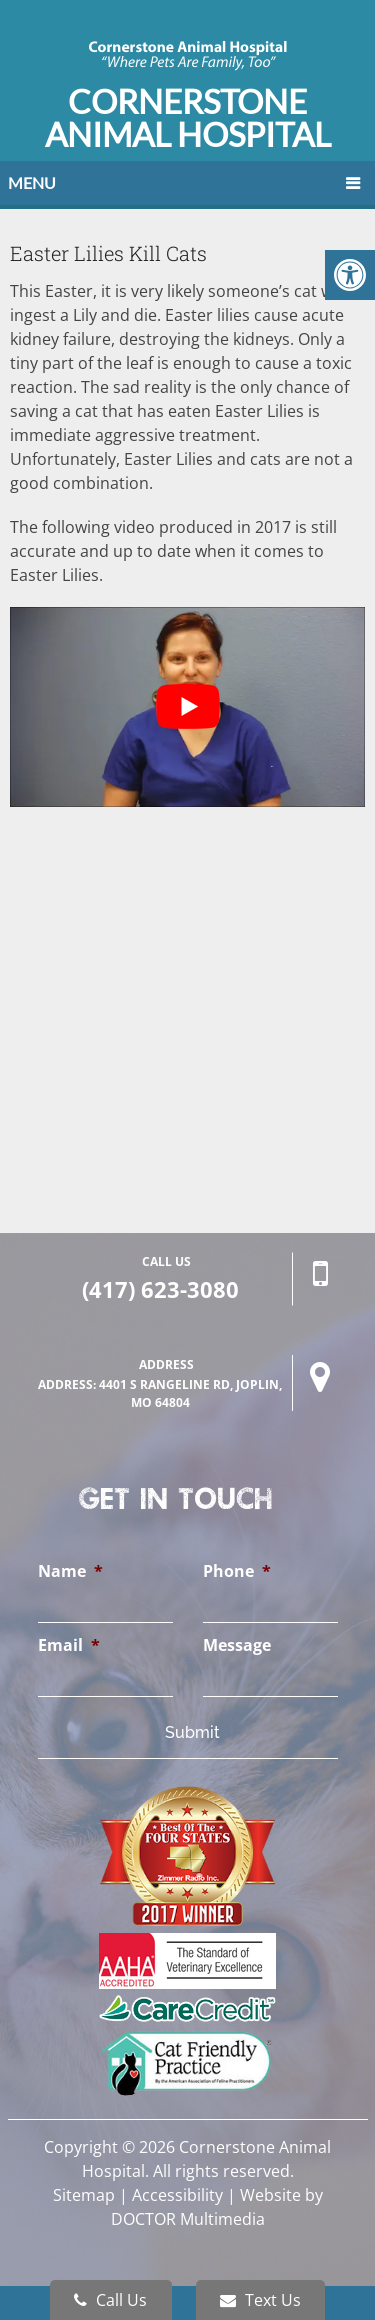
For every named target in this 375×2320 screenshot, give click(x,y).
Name (70, 1571)
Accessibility (177, 2195)
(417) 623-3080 (160, 1289)
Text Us (260, 2300)
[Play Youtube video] (187, 707)
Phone (237, 1571)
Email (69, 1645)
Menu (32, 182)
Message (237, 1645)
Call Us (110, 2300)
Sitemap (84, 2195)
